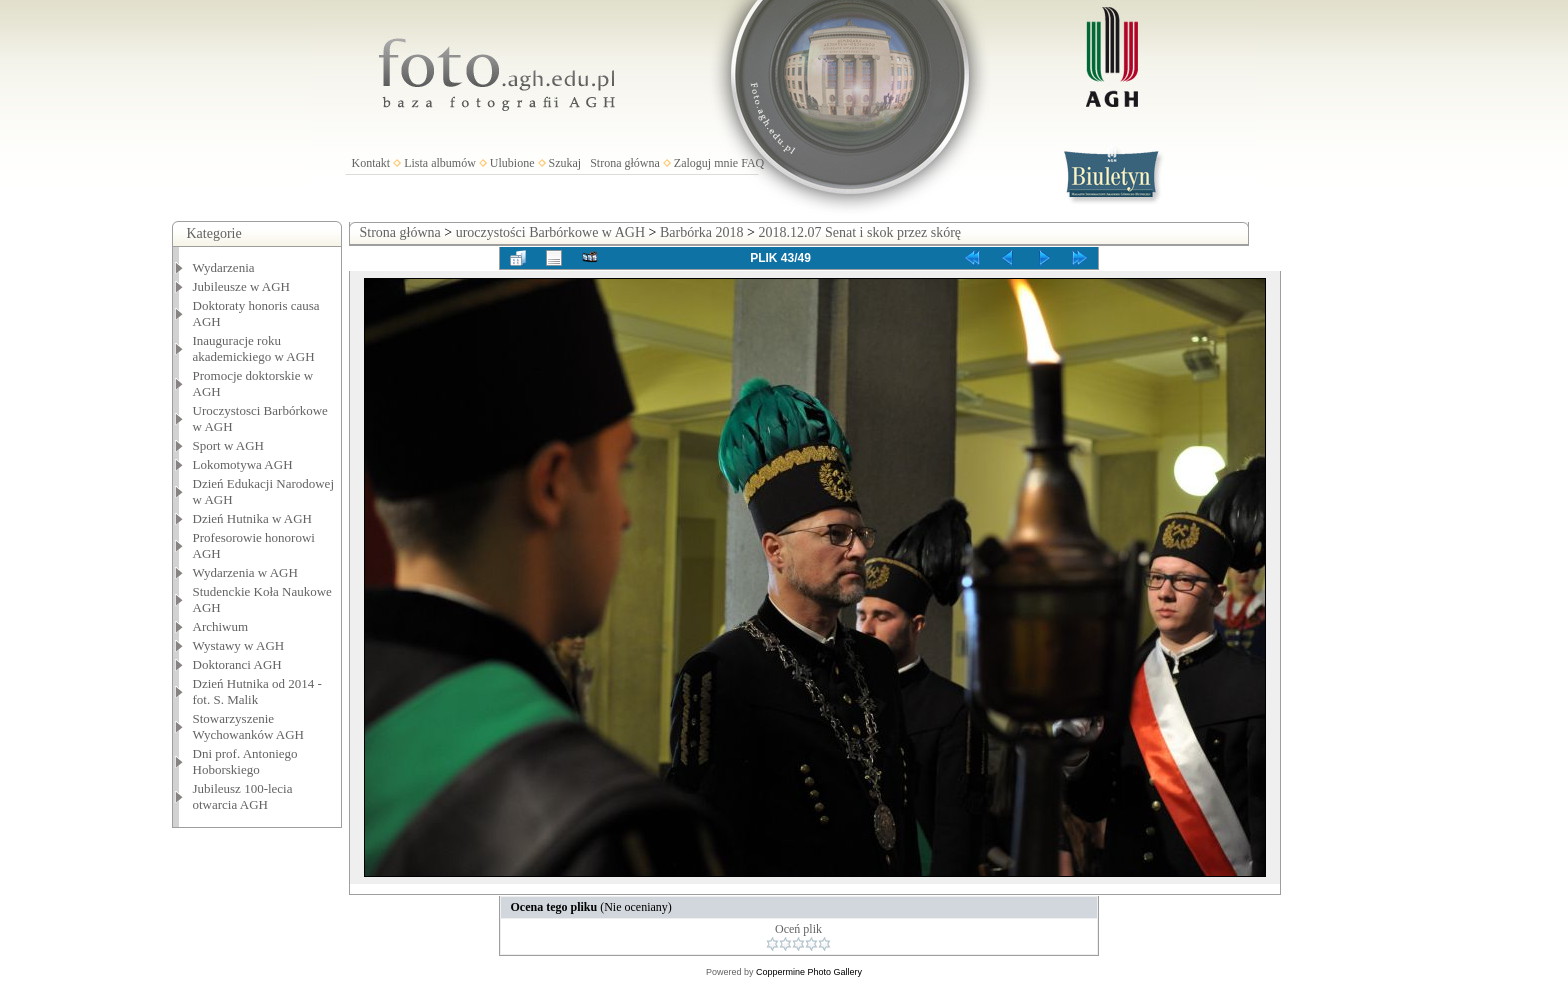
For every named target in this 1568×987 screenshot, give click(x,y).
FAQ (752, 163)
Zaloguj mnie (706, 163)
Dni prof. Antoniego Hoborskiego (245, 761)
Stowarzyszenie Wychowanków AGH (249, 726)
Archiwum (221, 626)
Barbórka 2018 (702, 232)
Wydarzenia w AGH (245, 572)
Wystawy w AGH (239, 645)
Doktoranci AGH (237, 664)
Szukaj (565, 163)
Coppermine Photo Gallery (809, 972)
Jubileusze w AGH (242, 286)
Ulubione (512, 163)
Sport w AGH (229, 445)
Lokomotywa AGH (243, 464)
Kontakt (371, 163)
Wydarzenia (224, 267)
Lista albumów (440, 163)
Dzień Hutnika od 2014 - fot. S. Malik (257, 691)
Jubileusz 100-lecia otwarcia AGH (243, 796)
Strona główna (625, 163)
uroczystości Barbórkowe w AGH (550, 232)
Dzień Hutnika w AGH (253, 518)
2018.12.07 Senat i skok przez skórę (859, 232)
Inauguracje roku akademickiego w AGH (254, 348)
